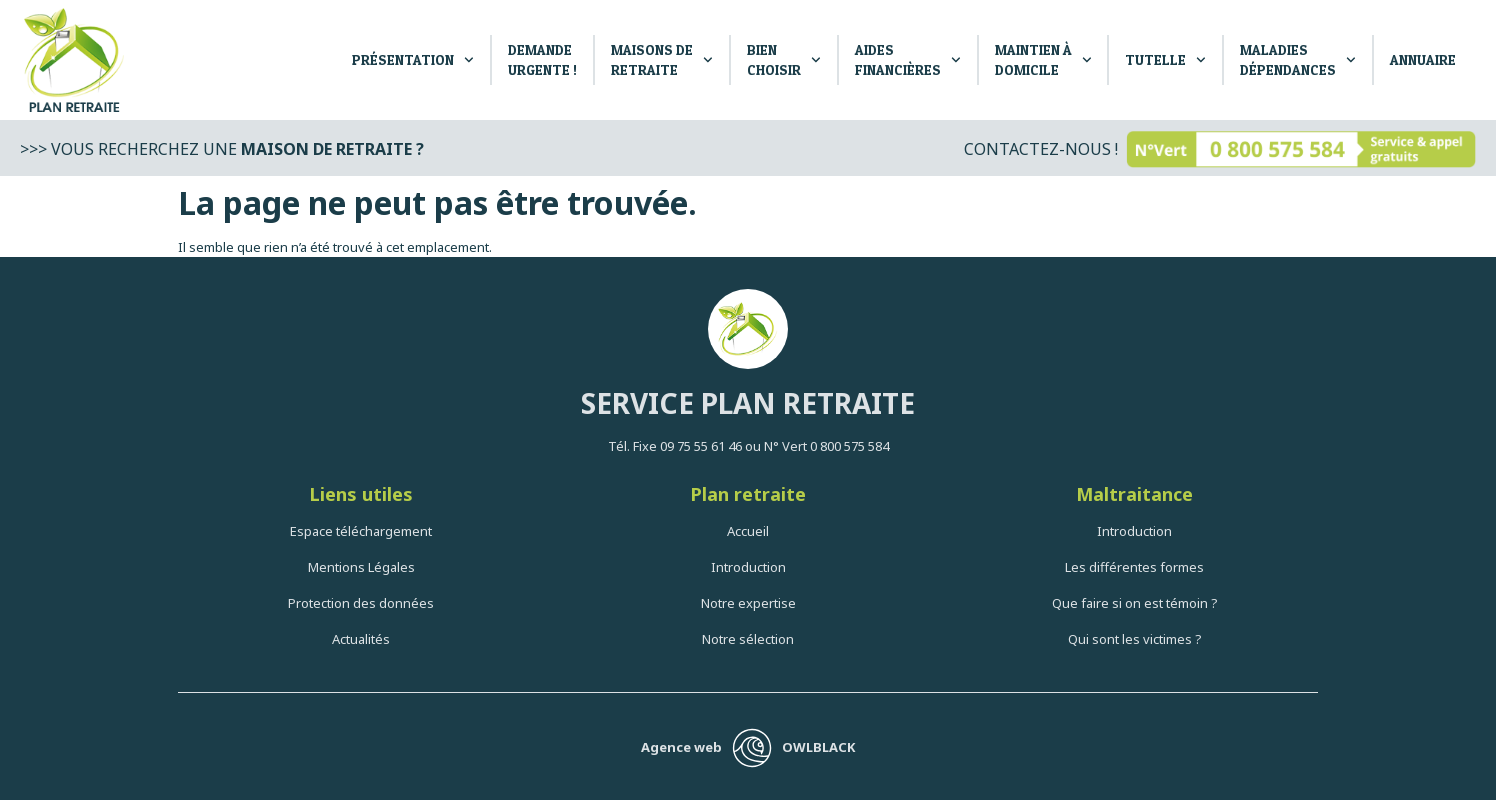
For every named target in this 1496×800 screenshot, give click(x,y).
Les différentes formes (1134, 567)
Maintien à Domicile (1043, 59)
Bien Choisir (784, 59)
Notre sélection (748, 639)
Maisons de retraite (662, 59)
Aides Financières (908, 59)
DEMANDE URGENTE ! (542, 59)
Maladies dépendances (1298, 59)
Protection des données (361, 603)
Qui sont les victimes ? (1135, 639)
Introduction (748, 567)
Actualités (361, 639)
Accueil (748, 531)
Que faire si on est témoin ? (1135, 603)
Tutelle (1165, 60)
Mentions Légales (361, 567)
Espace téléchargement (361, 531)
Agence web (681, 747)
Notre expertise (748, 603)
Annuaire (1423, 59)
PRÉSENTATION (413, 60)
